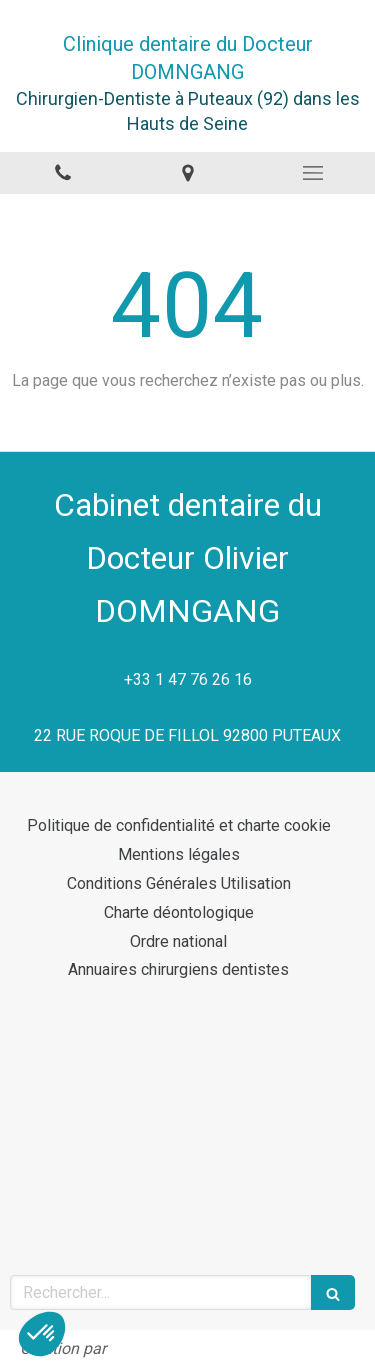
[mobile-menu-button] (312, 173)
